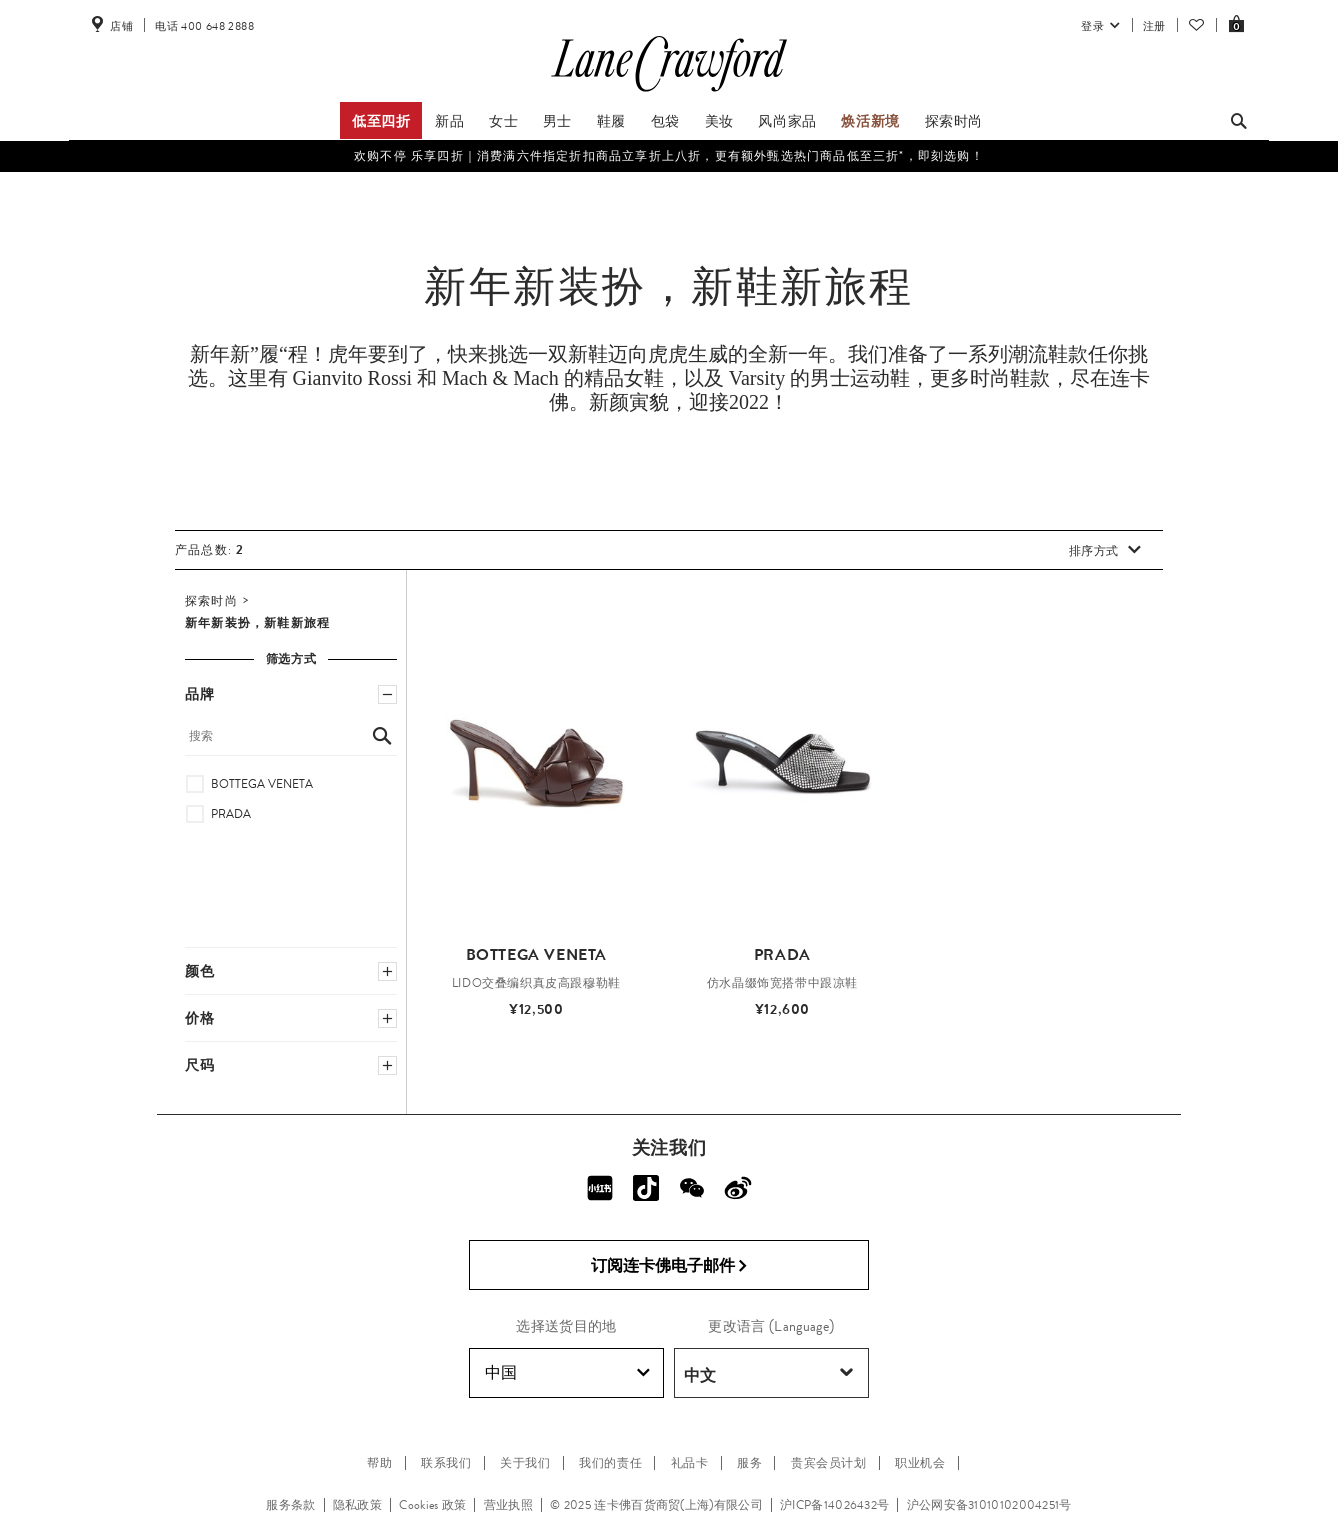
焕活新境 (870, 121)
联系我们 (446, 1463)
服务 (749, 1463)
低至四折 (381, 121)
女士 (503, 121)
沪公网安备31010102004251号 (989, 1505)
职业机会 (920, 1463)
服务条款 (290, 1505)
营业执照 (508, 1505)
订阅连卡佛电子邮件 (669, 1266)
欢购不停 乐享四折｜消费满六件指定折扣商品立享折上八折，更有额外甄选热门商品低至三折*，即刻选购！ (669, 156)
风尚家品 (787, 121)
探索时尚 (954, 121)
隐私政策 (357, 1505)
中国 (567, 1373)
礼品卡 (690, 1463)
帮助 (379, 1463)
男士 (557, 121)
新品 (449, 121)
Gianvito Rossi (352, 378)
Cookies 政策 (432, 1505)
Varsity (757, 378)
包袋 (665, 121)
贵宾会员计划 (829, 1463)
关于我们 (525, 1463)
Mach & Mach (500, 378)
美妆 (719, 121)
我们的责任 (610, 1463)
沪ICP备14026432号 (834, 1505)
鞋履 (611, 121)
